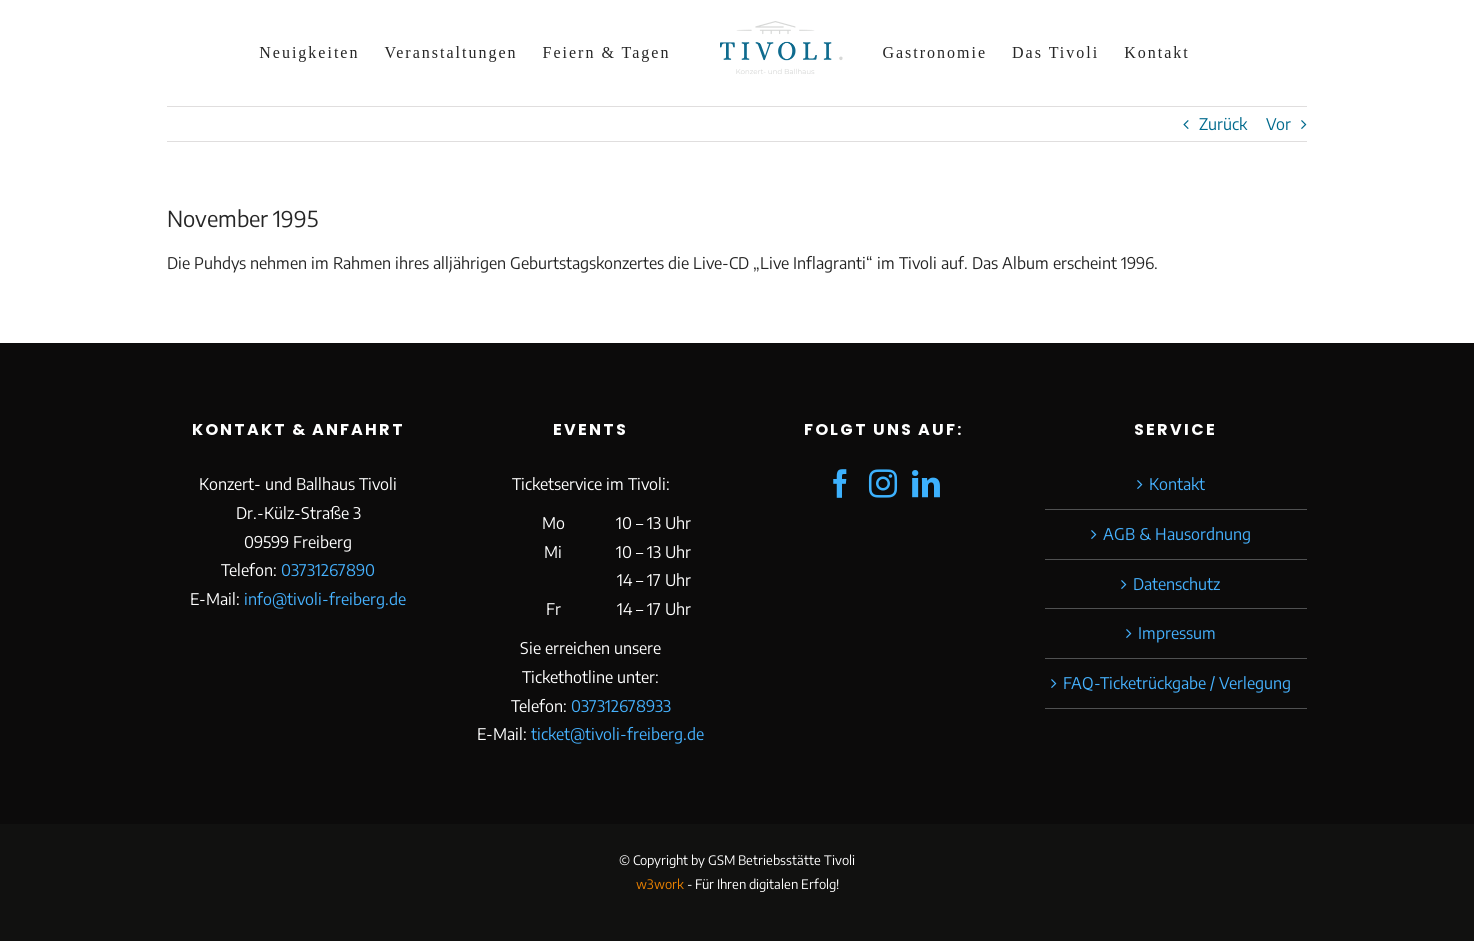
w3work (660, 884)
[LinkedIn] (926, 484)
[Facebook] (840, 484)
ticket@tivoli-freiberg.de (617, 734)
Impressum (1177, 633)
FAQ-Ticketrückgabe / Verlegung (1177, 683)
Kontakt (1177, 484)
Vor (1278, 124)
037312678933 (621, 706)
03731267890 (328, 570)
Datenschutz (1176, 584)
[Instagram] (883, 484)
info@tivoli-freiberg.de (325, 599)
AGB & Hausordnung (1177, 534)
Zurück (1223, 124)
